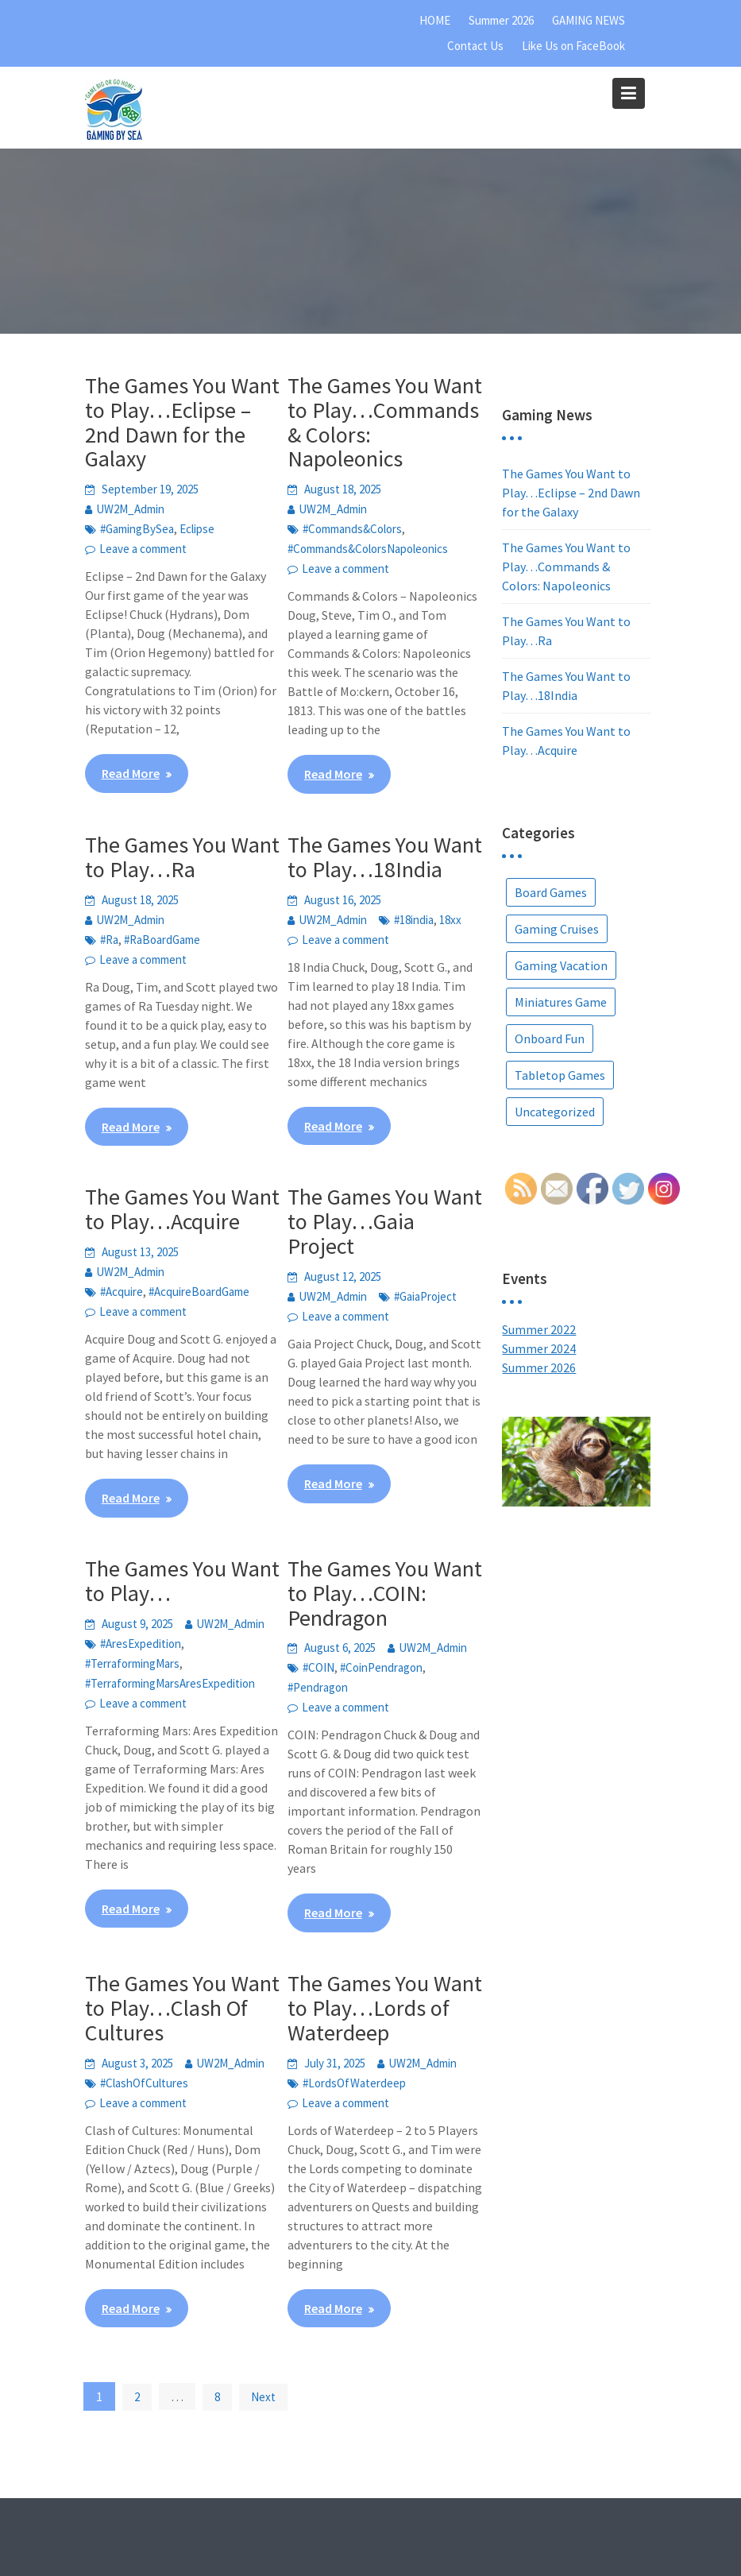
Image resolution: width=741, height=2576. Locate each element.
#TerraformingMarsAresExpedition (170, 1683)
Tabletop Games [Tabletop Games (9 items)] (560, 1075)
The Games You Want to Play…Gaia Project (385, 1221)
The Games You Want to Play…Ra (182, 857)
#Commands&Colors (352, 528)
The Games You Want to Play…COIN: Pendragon (385, 1593)
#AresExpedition (140, 1643)
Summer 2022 (539, 1329)
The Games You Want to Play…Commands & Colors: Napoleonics (385, 422)
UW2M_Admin (130, 508)
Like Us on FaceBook (573, 45)
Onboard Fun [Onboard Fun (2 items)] (550, 1038)
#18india (414, 919)
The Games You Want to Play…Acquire (182, 1209)
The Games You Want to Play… (182, 1580)
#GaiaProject (425, 1296)
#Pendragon (318, 1687)
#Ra (109, 939)
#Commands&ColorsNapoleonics (368, 548)
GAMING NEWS (588, 20)
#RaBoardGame (162, 939)
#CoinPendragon (381, 1667)
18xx (450, 919)
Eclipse (196, 528)
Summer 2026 (501, 20)
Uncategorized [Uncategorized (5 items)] (555, 1112)
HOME (434, 20)
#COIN (318, 1667)
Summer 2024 (539, 1348)
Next (263, 2396)
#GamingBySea (137, 528)
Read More (131, 773)
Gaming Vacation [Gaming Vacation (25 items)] (561, 965)
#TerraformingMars (132, 1663)
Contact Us (475, 45)
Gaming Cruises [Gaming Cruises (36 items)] (557, 929)
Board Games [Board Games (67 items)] (551, 892)
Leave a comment (143, 548)
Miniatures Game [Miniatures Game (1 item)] (561, 1002)
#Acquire (121, 1291)
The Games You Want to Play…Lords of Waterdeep (385, 2008)
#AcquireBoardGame (199, 1291)
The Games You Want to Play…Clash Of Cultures (182, 2008)
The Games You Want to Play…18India (385, 857)
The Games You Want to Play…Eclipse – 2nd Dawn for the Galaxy (182, 422)
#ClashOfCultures (144, 2083)
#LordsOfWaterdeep (354, 2083)
